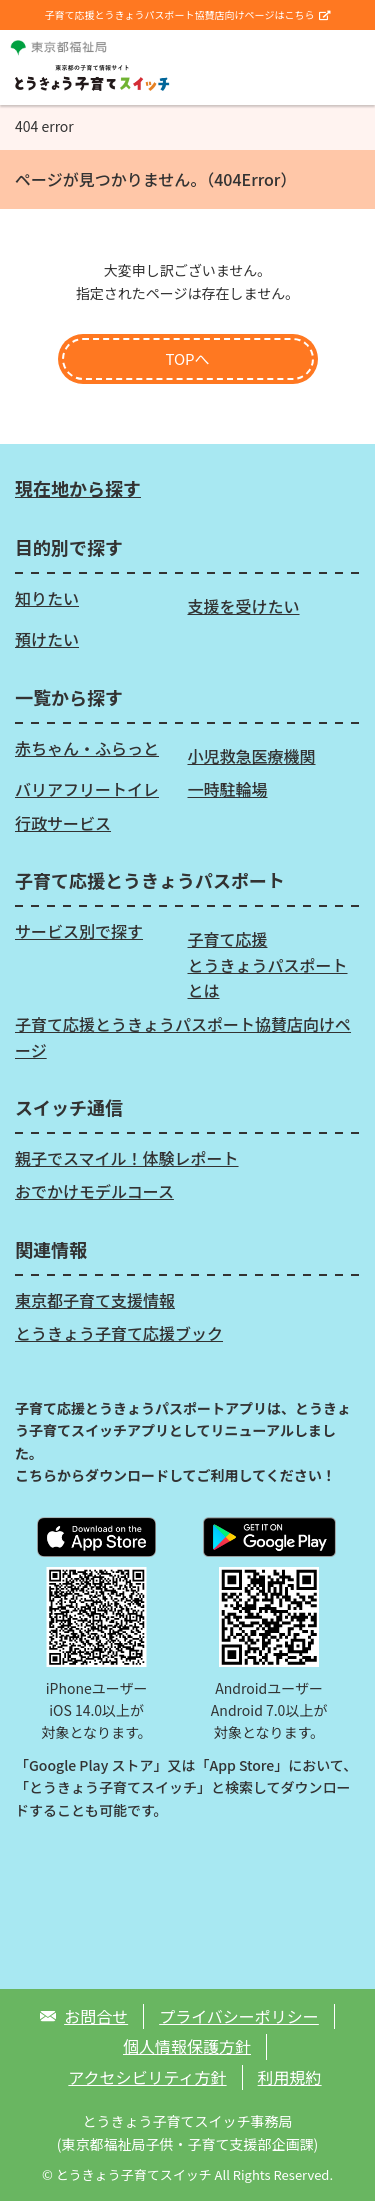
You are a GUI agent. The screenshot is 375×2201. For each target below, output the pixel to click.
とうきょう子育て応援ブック (119, 1333)
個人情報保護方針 (187, 2046)
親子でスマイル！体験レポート (127, 1158)
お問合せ (96, 2016)
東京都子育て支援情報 (95, 1300)
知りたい (47, 598)
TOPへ (187, 358)
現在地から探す (78, 488)
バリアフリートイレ (87, 789)
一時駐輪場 (228, 789)
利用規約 (290, 2077)
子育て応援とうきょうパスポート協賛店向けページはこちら (188, 14)
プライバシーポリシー (239, 2016)
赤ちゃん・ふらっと (87, 748)
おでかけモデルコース (94, 1191)
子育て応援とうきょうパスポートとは (268, 964)
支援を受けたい (244, 606)
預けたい (47, 639)
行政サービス (63, 823)
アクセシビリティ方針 (147, 2077)
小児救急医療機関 (252, 756)
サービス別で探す (79, 931)
